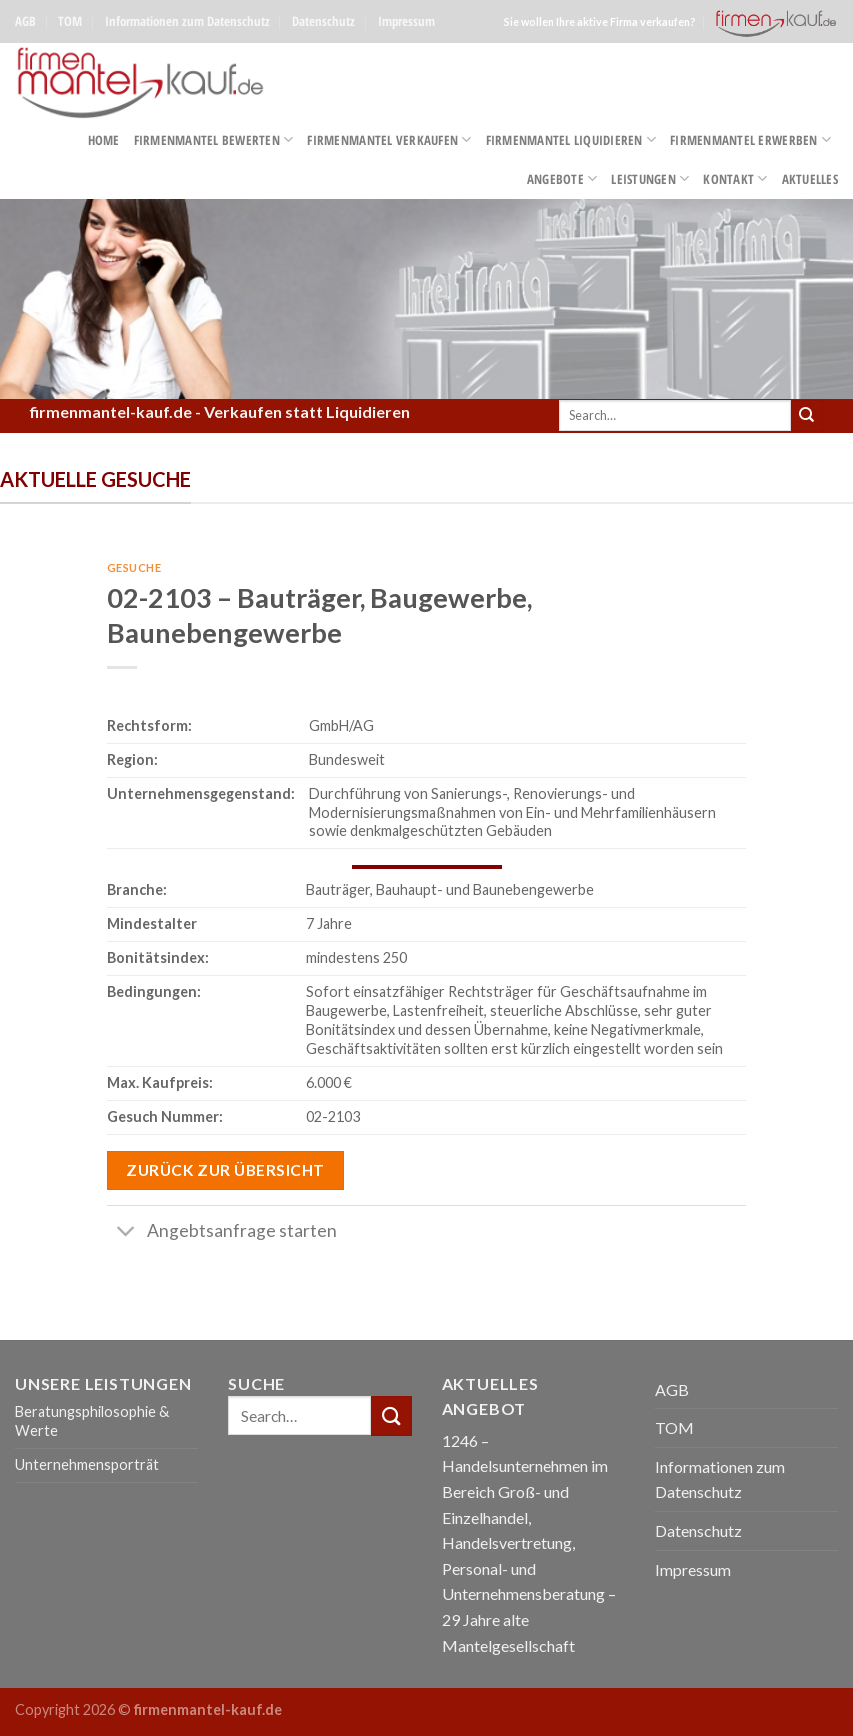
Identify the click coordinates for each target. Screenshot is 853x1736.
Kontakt (735, 178)
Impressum (406, 21)
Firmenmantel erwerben (750, 139)
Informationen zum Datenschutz (187, 21)
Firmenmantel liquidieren (571, 139)
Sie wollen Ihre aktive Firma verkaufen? (600, 21)
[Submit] (807, 416)
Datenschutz (323, 21)
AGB (25, 21)
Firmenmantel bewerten (214, 139)
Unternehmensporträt (87, 1464)
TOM (70, 21)
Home (104, 140)
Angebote (562, 178)
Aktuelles (810, 179)
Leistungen (650, 178)
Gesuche (134, 567)
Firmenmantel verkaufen (389, 139)
